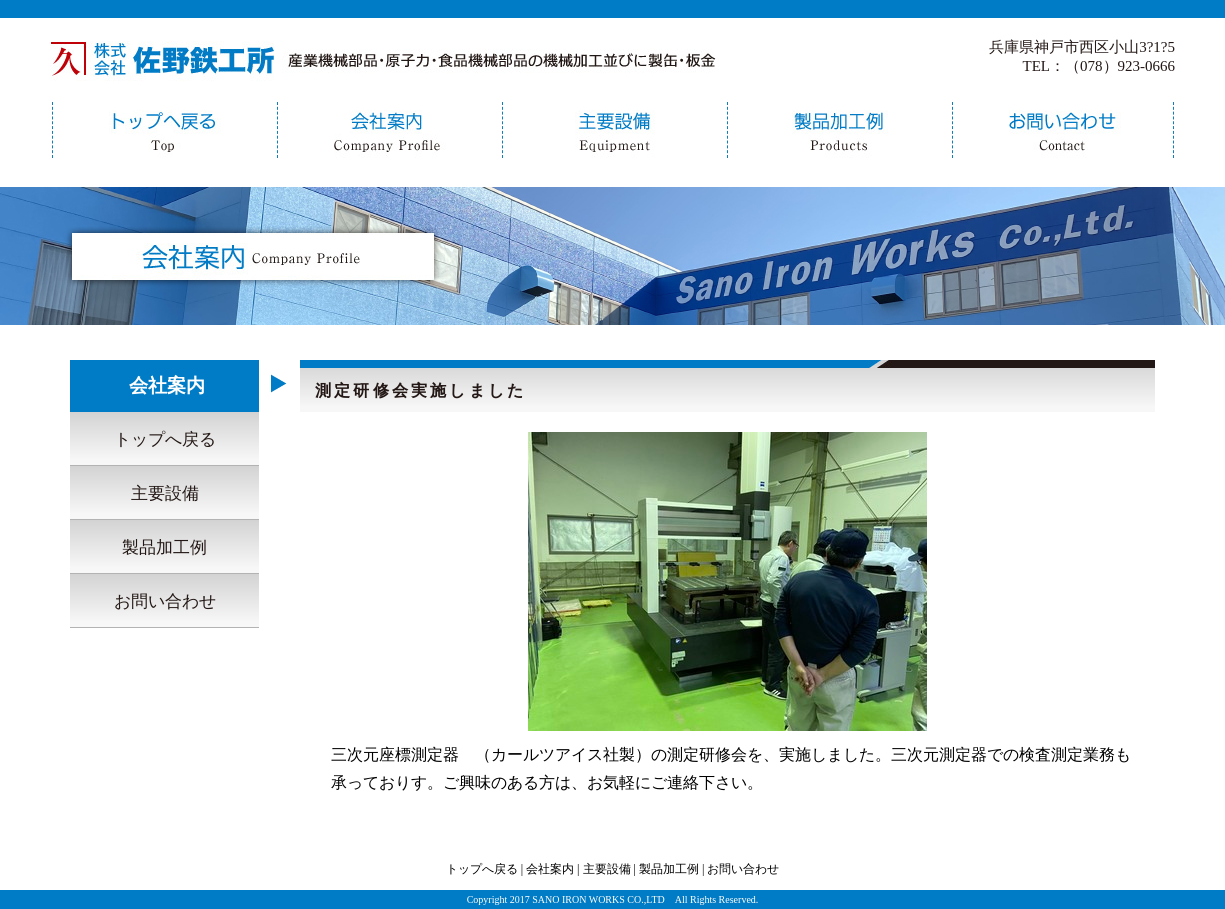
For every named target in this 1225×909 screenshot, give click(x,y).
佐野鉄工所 (384, 57)
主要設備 (612, 130)
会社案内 (387, 130)
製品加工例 (837, 130)
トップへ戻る (162, 130)
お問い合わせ (1063, 130)
